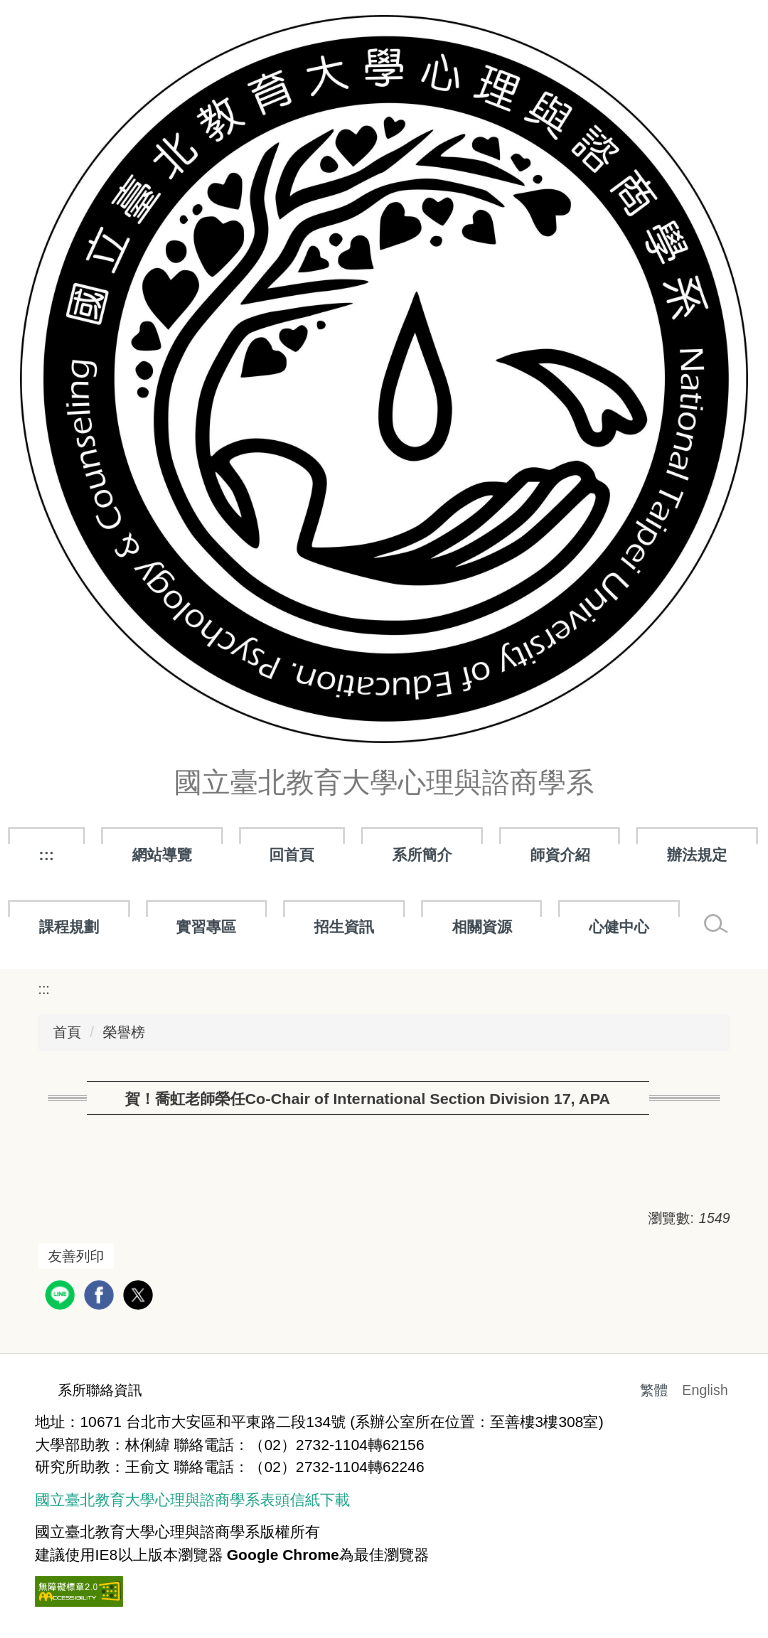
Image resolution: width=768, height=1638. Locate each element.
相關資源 (482, 926)
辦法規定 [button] (697, 854)
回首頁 (291, 854)
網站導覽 (162, 854)
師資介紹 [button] (560, 854)
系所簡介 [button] (422, 854)
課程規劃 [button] (69, 926)
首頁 (67, 1032)
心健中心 (619, 926)
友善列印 (76, 1256)
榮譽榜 (124, 1032)
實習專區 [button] (206, 926)
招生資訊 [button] (344, 926)
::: (46, 854)
